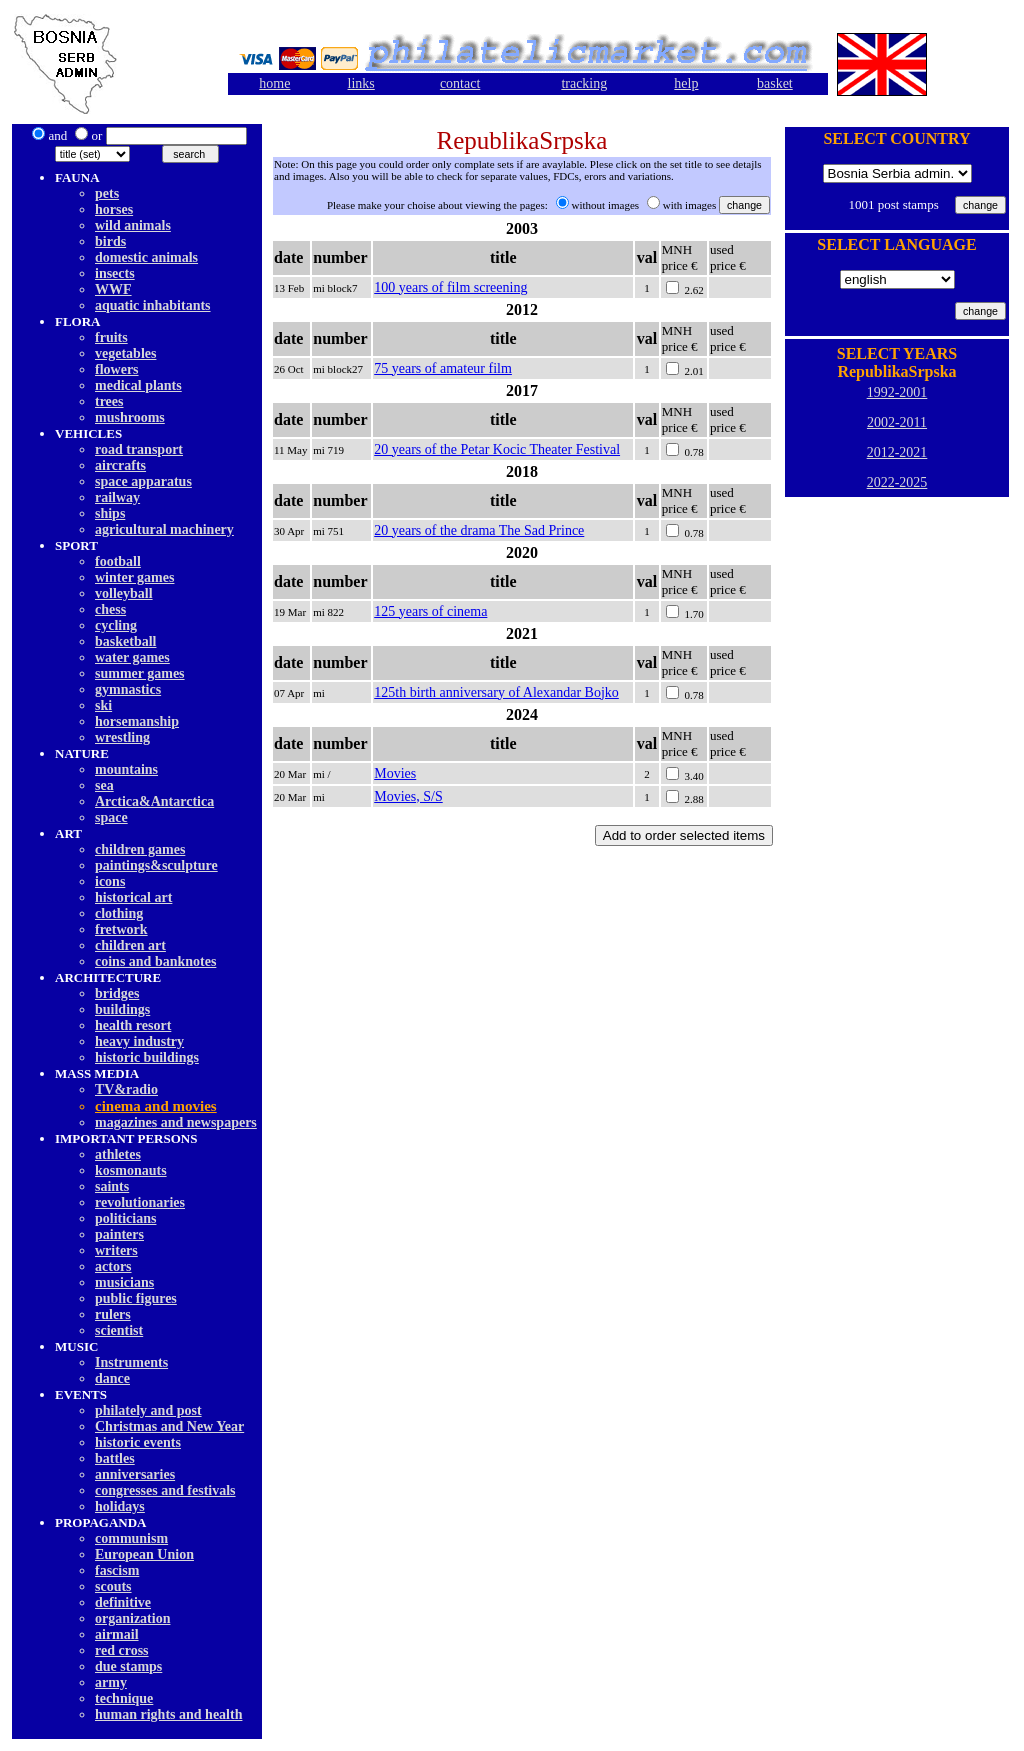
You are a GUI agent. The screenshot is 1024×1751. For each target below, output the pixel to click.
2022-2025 (897, 482)
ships (110, 513)
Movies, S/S (408, 796)
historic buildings (147, 1057)
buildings (122, 1009)
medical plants (138, 385)
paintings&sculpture (156, 865)
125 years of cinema (430, 611)
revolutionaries (140, 1202)
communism (131, 1538)
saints (112, 1186)
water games (132, 657)
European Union (144, 1554)
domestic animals (146, 257)
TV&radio (126, 1089)
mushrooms (130, 417)
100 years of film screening (450, 287)
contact (460, 83)
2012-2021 (897, 452)
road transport (139, 449)
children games (140, 849)
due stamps (128, 1666)
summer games (140, 673)
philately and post (148, 1410)
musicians (124, 1282)
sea (104, 785)
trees (109, 401)
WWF (113, 289)
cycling (116, 625)
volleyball (124, 593)
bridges (117, 993)
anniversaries (135, 1474)
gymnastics (128, 689)
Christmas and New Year (169, 1426)
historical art (133, 897)
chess (110, 609)
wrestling (122, 737)
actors (113, 1266)
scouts (113, 1586)
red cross (122, 1650)
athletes (118, 1154)
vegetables (125, 353)
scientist (119, 1330)
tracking (584, 83)
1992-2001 (897, 392)
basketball (125, 641)
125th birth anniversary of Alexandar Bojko (496, 692)
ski (103, 705)
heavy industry (139, 1041)
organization (132, 1618)
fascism (117, 1570)
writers (116, 1250)
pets (107, 193)
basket (775, 83)
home (274, 83)
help (686, 83)
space (111, 817)
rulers (113, 1314)
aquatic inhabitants (153, 305)
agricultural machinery (164, 529)
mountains (126, 769)
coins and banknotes (155, 961)
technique (124, 1698)
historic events (138, 1442)
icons (110, 881)
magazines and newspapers (176, 1122)
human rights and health (168, 1714)
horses (114, 209)
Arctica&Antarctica (154, 801)
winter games (134, 577)
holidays (120, 1506)
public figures (136, 1298)
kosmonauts (131, 1170)
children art (130, 945)
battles (115, 1458)
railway (117, 497)
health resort (133, 1025)
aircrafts (120, 465)
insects (115, 273)
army (111, 1682)
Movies (395, 773)
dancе (112, 1378)
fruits (111, 337)
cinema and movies (156, 1106)
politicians (125, 1218)
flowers (117, 369)
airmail (117, 1634)
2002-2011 (897, 422)
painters (119, 1234)
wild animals (133, 225)
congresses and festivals (165, 1490)
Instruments (131, 1362)
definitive (123, 1602)
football (118, 561)
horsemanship (137, 721)
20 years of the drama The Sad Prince (479, 530)
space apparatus (143, 481)
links (361, 83)
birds (110, 241)
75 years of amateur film (443, 368)
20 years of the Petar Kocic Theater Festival (497, 449)
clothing (119, 913)
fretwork (121, 929)
